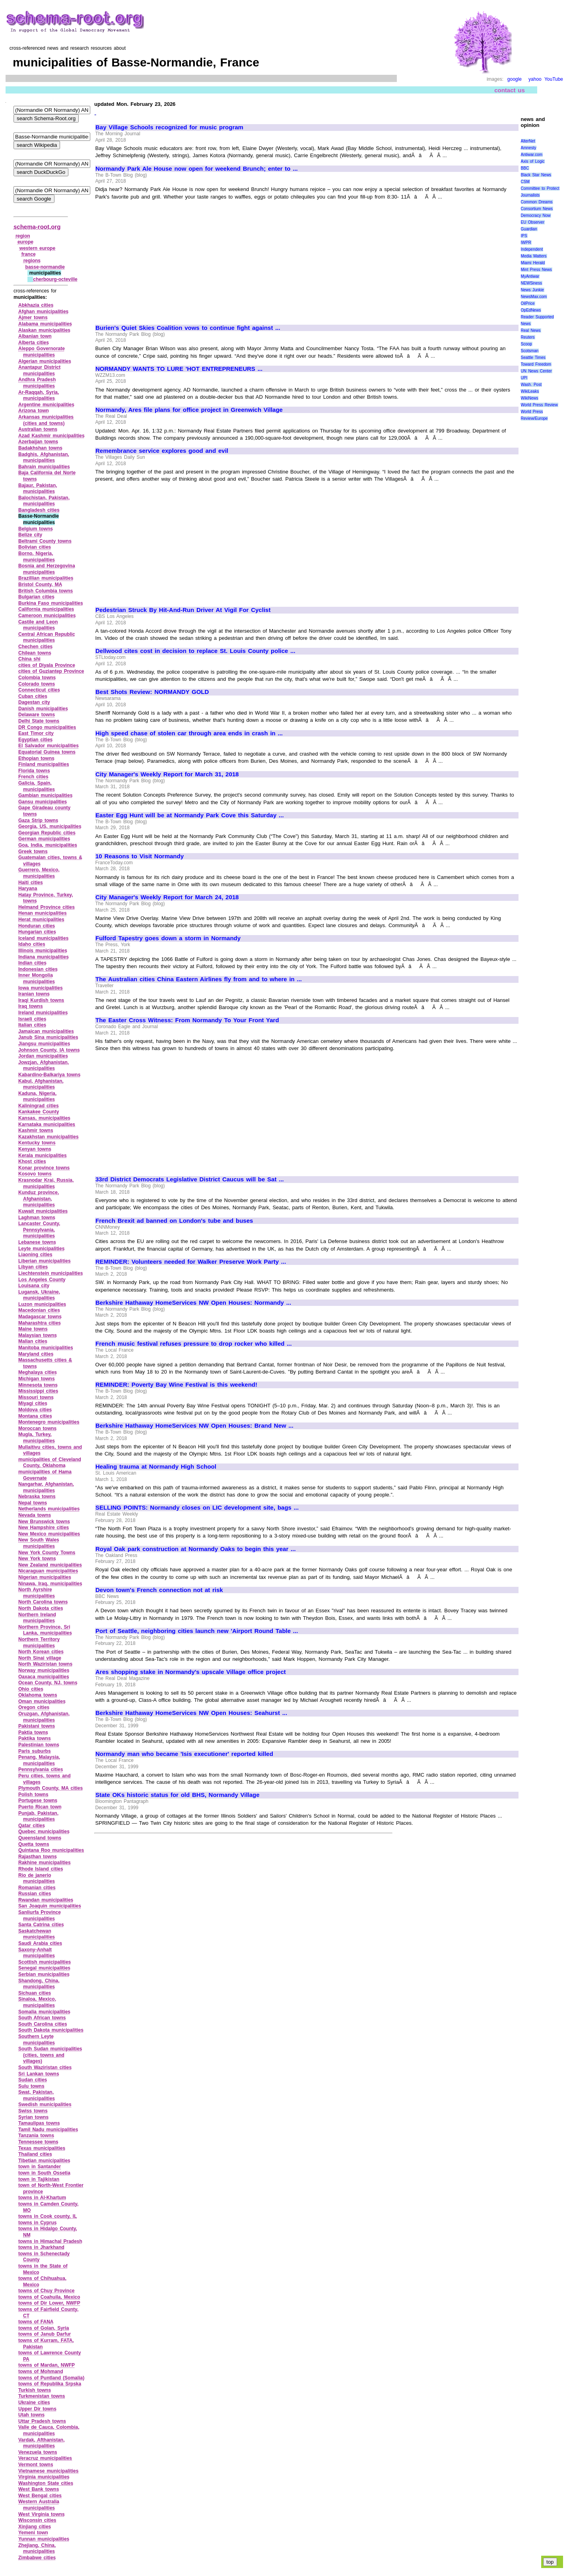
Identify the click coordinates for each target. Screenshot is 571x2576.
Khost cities (32, 1161)
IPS (524, 236)
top (550, 2562)
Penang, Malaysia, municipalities (39, 1760)
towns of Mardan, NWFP (46, 2365)
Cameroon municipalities (47, 615)
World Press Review (539, 405)
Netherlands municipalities (49, 1509)
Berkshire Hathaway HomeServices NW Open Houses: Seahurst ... (191, 1713)
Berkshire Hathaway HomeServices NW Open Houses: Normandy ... (193, 1303)
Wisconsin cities (37, 2520)
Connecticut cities (39, 690)
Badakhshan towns (40, 448)
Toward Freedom (536, 364)
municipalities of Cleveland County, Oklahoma (49, 1463)
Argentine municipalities (46, 404)
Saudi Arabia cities (40, 1943)
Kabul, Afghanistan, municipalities (41, 1084)
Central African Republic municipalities (46, 637)
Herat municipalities (41, 919)
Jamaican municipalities (46, 1031)
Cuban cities (32, 696)
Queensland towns (39, 1838)
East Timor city (36, 733)
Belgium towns (35, 529)
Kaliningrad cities (38, 1106)
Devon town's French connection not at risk (159, 1590)
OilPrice (528, 303)
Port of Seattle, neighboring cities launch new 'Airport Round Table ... (196, 1631)
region (23, 236)
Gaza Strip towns (38, 820)
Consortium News (537, 209)
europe (25, 242)
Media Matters (534, 256)
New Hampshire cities (43, 1527)
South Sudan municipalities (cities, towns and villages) (50, 2055)
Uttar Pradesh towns (42, 2421)
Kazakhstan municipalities (48, 1137)
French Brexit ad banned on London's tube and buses (174, 1221)
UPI (524, 378)
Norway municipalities (43, 1670)
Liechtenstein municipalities (50, 1273)
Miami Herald (533, 263)
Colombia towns (37, 677)
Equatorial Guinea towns (47, 752)
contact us (509, 90)
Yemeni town (33, 2532)
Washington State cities (45, 2483)
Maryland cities (35, 1354)
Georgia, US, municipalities (50, 826)
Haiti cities (30, 882)
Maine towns (33, 1329)
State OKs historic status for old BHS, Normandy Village (177, 1795)
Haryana (27, 888)
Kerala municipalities (42, 1155)
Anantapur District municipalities (39, 370)
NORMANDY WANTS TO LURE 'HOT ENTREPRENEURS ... (178, 369)
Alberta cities (33, 342)
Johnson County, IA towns (49, 1050)
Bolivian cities (34, 547)
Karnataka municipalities (46, 1124)
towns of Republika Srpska (49, 2384)
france (28, 254)
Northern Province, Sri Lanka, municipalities (45, 1630)
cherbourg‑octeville (55, 279)
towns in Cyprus (37, 2222)
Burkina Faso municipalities (50, 603)
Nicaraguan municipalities (48, 1571)
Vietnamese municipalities (48, 2471)
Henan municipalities (42, 913)
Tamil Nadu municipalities (48, 2129)
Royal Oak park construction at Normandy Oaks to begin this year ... (195, 1549)
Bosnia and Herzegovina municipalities (46, 569)
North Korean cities (41, 1651)
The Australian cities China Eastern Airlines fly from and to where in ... (198, 979)
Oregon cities (33, 1707)
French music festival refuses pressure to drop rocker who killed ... (193, 1344)
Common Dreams (537, 202)
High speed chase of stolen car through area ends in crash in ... (189, 733)
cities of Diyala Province (46, 665)
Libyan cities (33, 1267)
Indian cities (32, 963)
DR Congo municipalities (47, 727)
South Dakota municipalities (51, 2030)
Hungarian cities (37, 932)
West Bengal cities (40, 2495)
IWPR (526, 242)
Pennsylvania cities (40, 1769)
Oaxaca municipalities (43, 1677)
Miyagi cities (32, 1403)
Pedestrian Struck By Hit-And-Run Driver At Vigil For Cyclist (182, 610)
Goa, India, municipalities (47, 845)
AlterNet (528, 141)
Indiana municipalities (43, 957)
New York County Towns (46, 1552)
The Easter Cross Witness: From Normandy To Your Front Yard (187, 1020)
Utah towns (31, 2415)
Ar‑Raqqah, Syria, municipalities (38, 395)
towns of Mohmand (40, 2371)
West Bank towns (38, 2489)
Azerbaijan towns (38, 441)
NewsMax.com (534, 296)
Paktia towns (33, 1732)
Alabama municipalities (45, 324)
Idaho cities (31, 944)
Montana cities (35, 1416)
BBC (525, 168)
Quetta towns (33, 1844)
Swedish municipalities (45, 2104)
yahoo (535, 79)
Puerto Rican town (40, 1807)
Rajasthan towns (37, 1856)
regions (32, 260)
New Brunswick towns (44, 1521)
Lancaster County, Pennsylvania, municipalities (39, 1230)
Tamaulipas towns (39, 2123)
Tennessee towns (38, 2142)
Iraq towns (30, 1006)
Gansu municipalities (42, 802)
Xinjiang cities (34, 2526)
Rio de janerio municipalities (36, 1878)
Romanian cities (37, 1887)
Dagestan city (34, 702)
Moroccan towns (37, 1428)
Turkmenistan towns (41, 2396)
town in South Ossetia (44, 2173)
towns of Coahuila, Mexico (49, 2297)
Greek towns (33, 851)
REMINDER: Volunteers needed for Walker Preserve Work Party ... (190, 1262)
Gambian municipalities (45, 795)
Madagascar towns (40, 1316)
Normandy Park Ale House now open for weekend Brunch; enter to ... (196, 169)
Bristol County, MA (40, 584)
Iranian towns (34, 994)
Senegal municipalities (44, 1968)
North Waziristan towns (45, 1664)
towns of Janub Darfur (44, 2334)
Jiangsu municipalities (44, 1043)
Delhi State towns (38, 721)
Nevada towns (34, 1515)
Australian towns (37, 429)
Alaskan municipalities (44, 330)
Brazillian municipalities (45, 578)
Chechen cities (35, 646)
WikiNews (529, 398)
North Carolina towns (43, 1602)
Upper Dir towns (37, 2409)
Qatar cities (31, 1825)
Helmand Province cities (46, 907)
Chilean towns (34, 653)
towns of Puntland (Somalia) (51, 2378)
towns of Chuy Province (46, 2290)
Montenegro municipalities (49, 1422)
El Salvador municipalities (48, 745)
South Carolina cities (42, 2024)
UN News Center (536, 371)
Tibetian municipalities (44, 2160)
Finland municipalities (43, 764)
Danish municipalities (43, 708)
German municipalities (44, 839)
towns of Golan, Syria (43, 2328)
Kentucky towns (37, 1143)
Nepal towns (32, 1503)
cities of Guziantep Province (51, 671)
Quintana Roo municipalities (51, 1850)
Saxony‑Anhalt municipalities (36, 1953)
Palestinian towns (38, 1745)
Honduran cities (36, 926)
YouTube (553, 79)
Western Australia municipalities (38, 2505)
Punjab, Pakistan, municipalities (38, 1816)
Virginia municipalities (44, 2477)
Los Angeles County (42, 1279)
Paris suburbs (34, 1751)
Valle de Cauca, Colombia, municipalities (49, 2430)
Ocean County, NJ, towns (48, 1683)
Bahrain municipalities (44, 467)
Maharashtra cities (39, 1323)
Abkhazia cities (35, 305)
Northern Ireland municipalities (37, 1618)
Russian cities (34, 1893)
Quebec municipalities (44, 1831)
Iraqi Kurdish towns (41, 1000)
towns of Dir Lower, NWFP (49, 2303)
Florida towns (34, 771)
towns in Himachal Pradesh (50, 2241)
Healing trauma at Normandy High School (155, 1466)
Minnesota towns (38, 1385)
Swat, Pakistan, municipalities (36, 2095)
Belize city (30, 535)
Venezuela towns (37, 2452)
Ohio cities (30, 1689)
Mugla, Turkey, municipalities (36, 1438)
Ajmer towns (33, 317)
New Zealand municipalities (50, 1565)
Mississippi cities (38, 1391)
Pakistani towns (36, 1726)
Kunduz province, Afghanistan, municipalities (38, 1199)
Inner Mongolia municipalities (36, 978)
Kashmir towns (35, 1130)
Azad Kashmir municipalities (51, 435)
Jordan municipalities (43, 1056)
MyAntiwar (530, 276)
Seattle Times (533, 357)
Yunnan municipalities (43, 2539)
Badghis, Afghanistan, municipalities (43, 458)
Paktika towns (34, 1738)
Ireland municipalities (43, 1012)
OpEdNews (531, 310)
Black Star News (536, 175)
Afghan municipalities (43, 311)
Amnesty (528, 148)
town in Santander (39, 2166)
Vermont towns (35, 2464)
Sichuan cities (34, 1993)
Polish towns (33, 1794)
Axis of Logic (533, 161)
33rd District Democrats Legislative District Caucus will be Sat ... (189, 1179)
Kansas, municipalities (44, 1118)
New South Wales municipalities (38, 1543)
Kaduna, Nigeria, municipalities (37, 1097)
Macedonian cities (39, 1310)
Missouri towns (36, 1397)
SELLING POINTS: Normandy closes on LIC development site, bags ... (197, 1507)
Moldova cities (35, 1410)
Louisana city (33, 1285)
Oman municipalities (42, 1701)
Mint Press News (536, 269)
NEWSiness (531, 283)
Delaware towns (36, 714)
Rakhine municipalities (44, 1862)
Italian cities (32, 1025)
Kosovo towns (35, 1174)
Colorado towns (36, 684)
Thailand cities (35, 2154)
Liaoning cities (35, 1254)
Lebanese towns (37, 1242)
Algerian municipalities (44, 361)
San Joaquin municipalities (49, 1906)
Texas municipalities (41, 2148)
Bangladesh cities (39, 510)
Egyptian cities (35, 739)
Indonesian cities (38, 969)
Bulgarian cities (36, 597)
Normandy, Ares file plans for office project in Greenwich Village (189, 410)
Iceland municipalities (43, 938)
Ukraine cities (34, 2402)
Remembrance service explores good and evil (161, 451)
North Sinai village (39, 1658)
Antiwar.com (531, 154)
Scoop (526, 344)
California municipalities (46, 609)
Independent (532, 249)
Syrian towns (33, 2117)
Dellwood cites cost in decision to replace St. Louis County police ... (195, 651)
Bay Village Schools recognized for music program (169, 127)
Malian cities (32, 1341)
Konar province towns (44, 1168)
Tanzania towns (36, 2135)
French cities (33, 776)
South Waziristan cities (45, 2067)
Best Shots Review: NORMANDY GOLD (152, 692)
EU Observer (532, 222)
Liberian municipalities (44, 1261)
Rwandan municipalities (45, 1900)
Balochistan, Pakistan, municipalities (44, 501)
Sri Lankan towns (38, 2074)
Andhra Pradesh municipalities (37, 383)
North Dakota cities (40, 1608)
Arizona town (33, 410)
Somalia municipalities (44, 2012)
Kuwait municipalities (43, 1211)
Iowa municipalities (40, 988)
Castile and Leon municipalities (38, 625)
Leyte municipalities (41, 1248)
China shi (29, 659)
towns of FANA (36, 2322)
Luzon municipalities (42, 1304)
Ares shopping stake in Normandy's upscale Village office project (190, 1672)
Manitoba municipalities (45, 1347)
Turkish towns (34, 2390)
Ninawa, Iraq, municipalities (50, 1583)
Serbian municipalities (44, 1974)
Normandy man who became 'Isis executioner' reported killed (184, 1754)
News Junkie (532, 290)
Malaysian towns (37, 1335)
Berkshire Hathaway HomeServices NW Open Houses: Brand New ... (194, 1425)
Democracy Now (536, 215)
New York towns (37, 1558)
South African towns (42, 2018)
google (514, 79)
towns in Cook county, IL (47, 2216)
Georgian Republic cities (47, 833)
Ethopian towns (36, 758)
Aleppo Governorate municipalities (41, 352)
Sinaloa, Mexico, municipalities (37, 2002)
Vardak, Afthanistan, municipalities (41, 2443)
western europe (37, 248)
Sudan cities (32, 2080)
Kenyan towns (34, 1149)
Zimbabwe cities (37, 2557)
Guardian (529, 229)
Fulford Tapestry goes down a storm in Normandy (168, 938)
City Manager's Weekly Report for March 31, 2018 (167, 774)
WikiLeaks (530, 391)
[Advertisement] (162, 258)
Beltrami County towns (45, 541)
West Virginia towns (41, 2514)
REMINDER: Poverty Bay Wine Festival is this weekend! (176, 1385)
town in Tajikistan (38, 2179)
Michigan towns (36, 1379)
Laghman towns (36, 1217)
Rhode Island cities (40, 1869)
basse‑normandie (45, 267)
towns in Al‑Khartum (42, 2197)
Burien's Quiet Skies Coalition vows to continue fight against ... (187, 328)
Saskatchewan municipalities (36, 1934)
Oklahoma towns (37, 1695)
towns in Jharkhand (41, 2247)
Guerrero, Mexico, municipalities (39, 873)
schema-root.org (37, 226)
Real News (531, 330)
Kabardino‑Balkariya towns (49, 1075)
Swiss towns (33, 2111)
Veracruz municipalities (45, 2458)
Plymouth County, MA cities (50, 1788)
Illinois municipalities (42, 950)
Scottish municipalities (44, 1962)
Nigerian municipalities (44, 1577)
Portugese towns (37, 1800)
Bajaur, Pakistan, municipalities (37, 489)
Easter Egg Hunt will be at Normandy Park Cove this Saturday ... (189, 815)
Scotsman (529, 351)
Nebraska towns (37, 1496)
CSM (525, 181)
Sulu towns (31, 2086)
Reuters (528, 337)
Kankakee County (38, 1112)
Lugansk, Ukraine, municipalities (39, 1295)
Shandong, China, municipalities (39, 1984)
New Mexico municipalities (49, 1534)
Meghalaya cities (37, 1372)
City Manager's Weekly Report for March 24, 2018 (167, 897)
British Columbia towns (45, 591)
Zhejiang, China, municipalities (37, 2549)
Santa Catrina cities (41, 1924)
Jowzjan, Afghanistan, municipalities (43, 1066)
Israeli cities (32, 1019)
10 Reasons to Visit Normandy (139, 856)
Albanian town (35, 336)
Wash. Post (531, 384)
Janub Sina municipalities (48, 1037)
